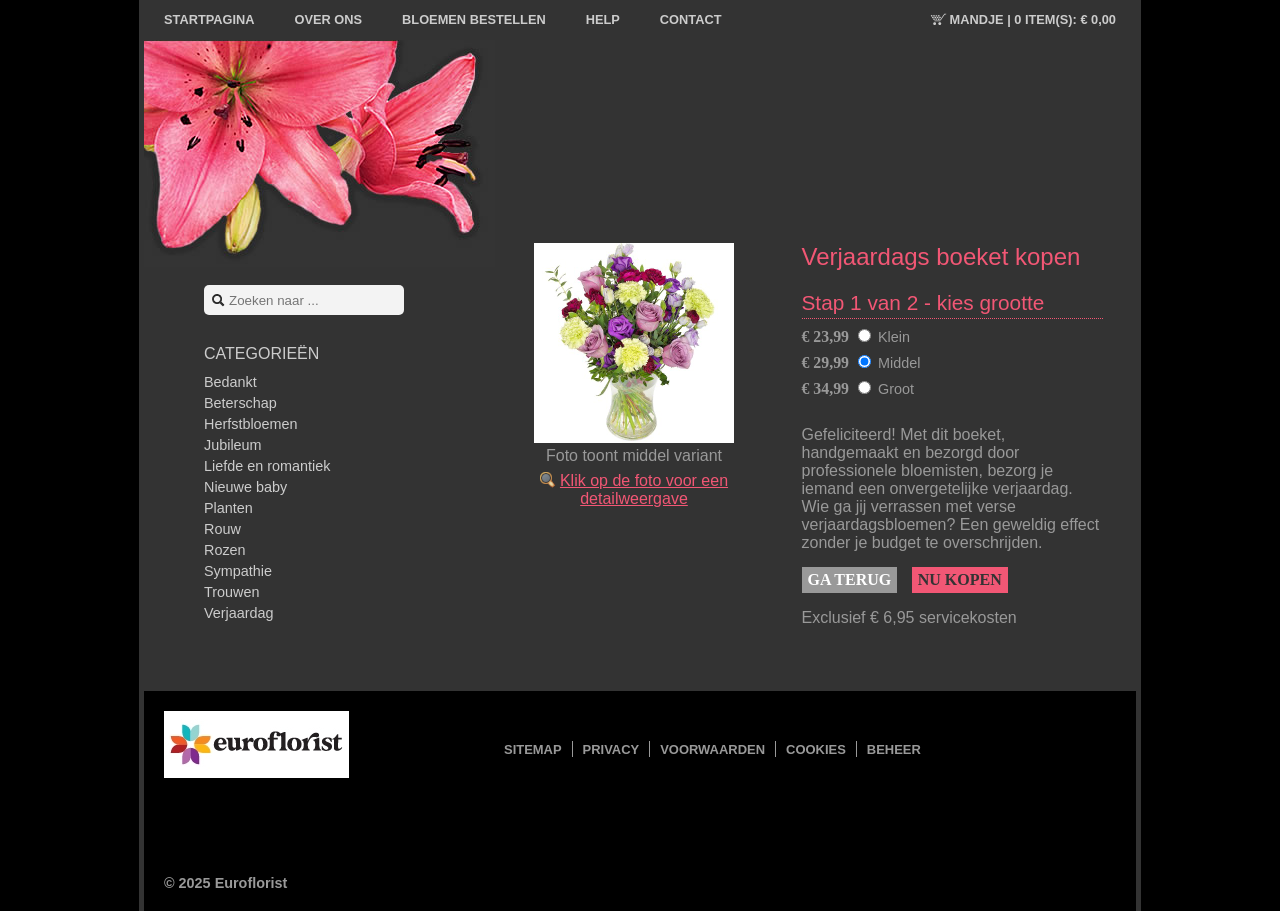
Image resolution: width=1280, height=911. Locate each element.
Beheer (894, 749)
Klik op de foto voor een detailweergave (644, 489)
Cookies (816, 749)
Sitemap (533, 749)
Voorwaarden (712, 749)
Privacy (611, 749)
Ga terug (850, 579)
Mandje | (1033, 19)
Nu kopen (960, 579)
